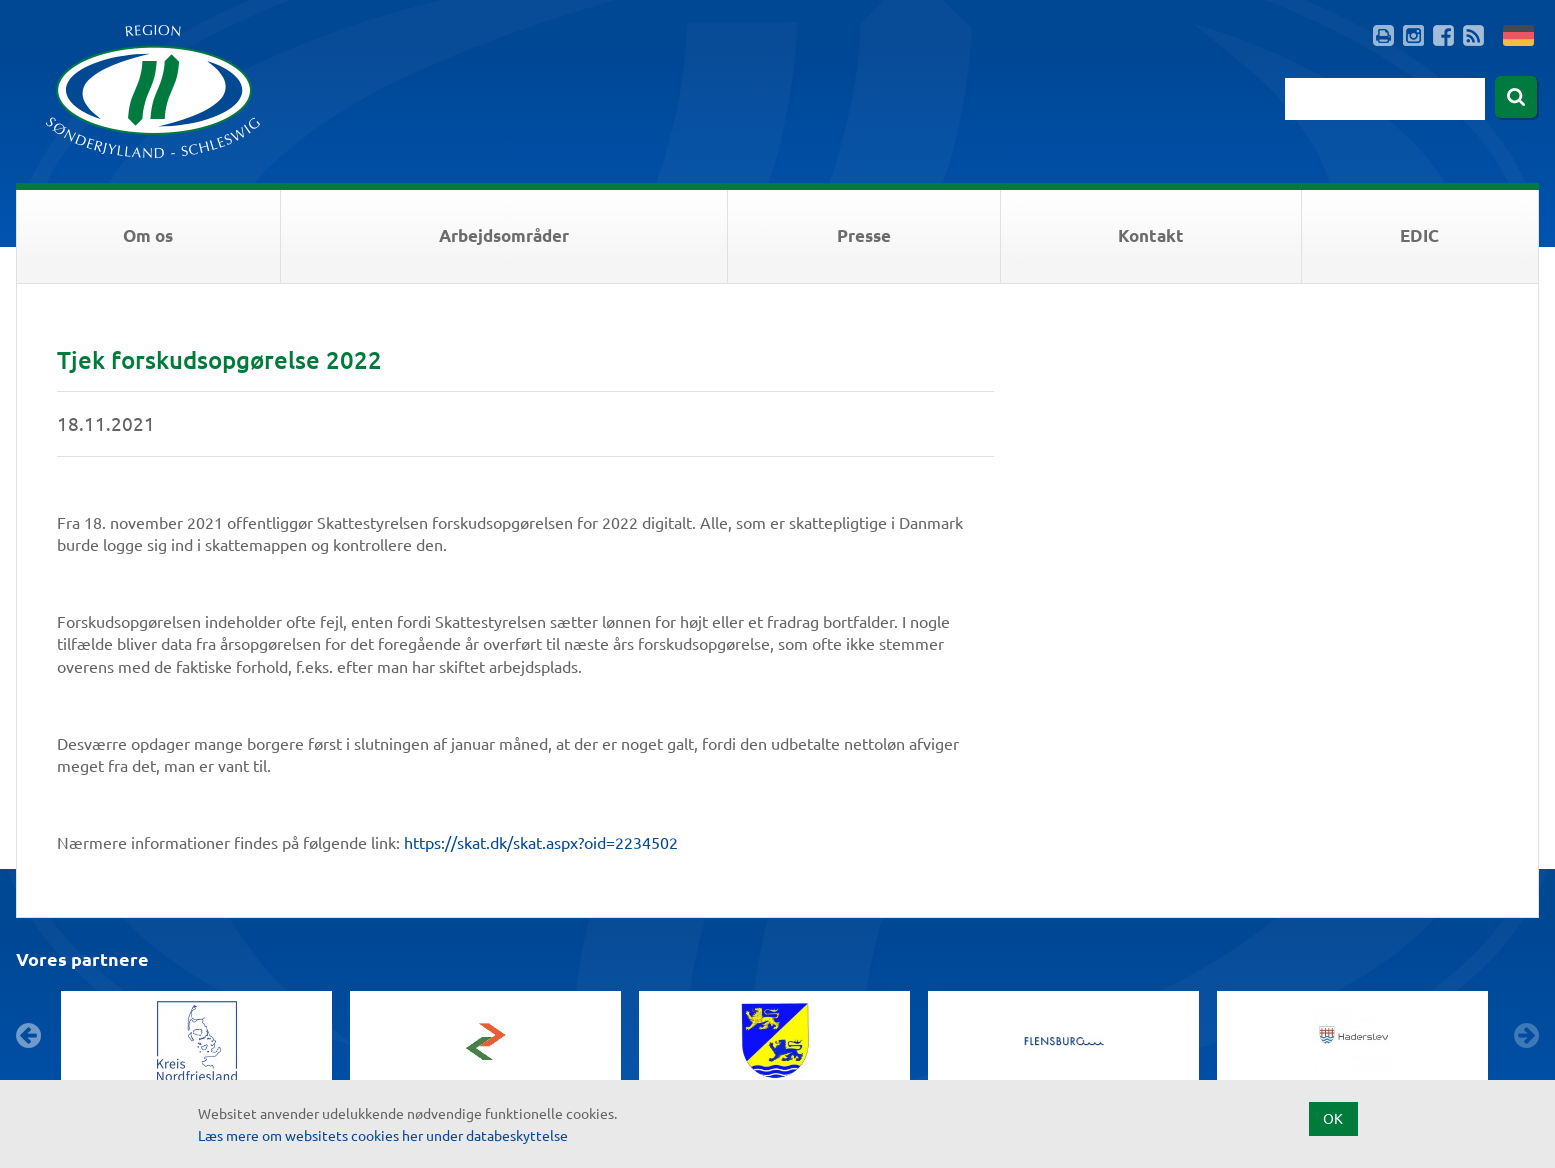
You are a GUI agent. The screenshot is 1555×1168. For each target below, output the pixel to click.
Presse (864, 235)
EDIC (1419, 235)
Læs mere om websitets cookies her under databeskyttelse (383, 1135)
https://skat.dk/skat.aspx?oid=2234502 (541, 842)
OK (1333, 1118)
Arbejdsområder (504, 235)
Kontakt (1151, 235)
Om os (148, 235)
